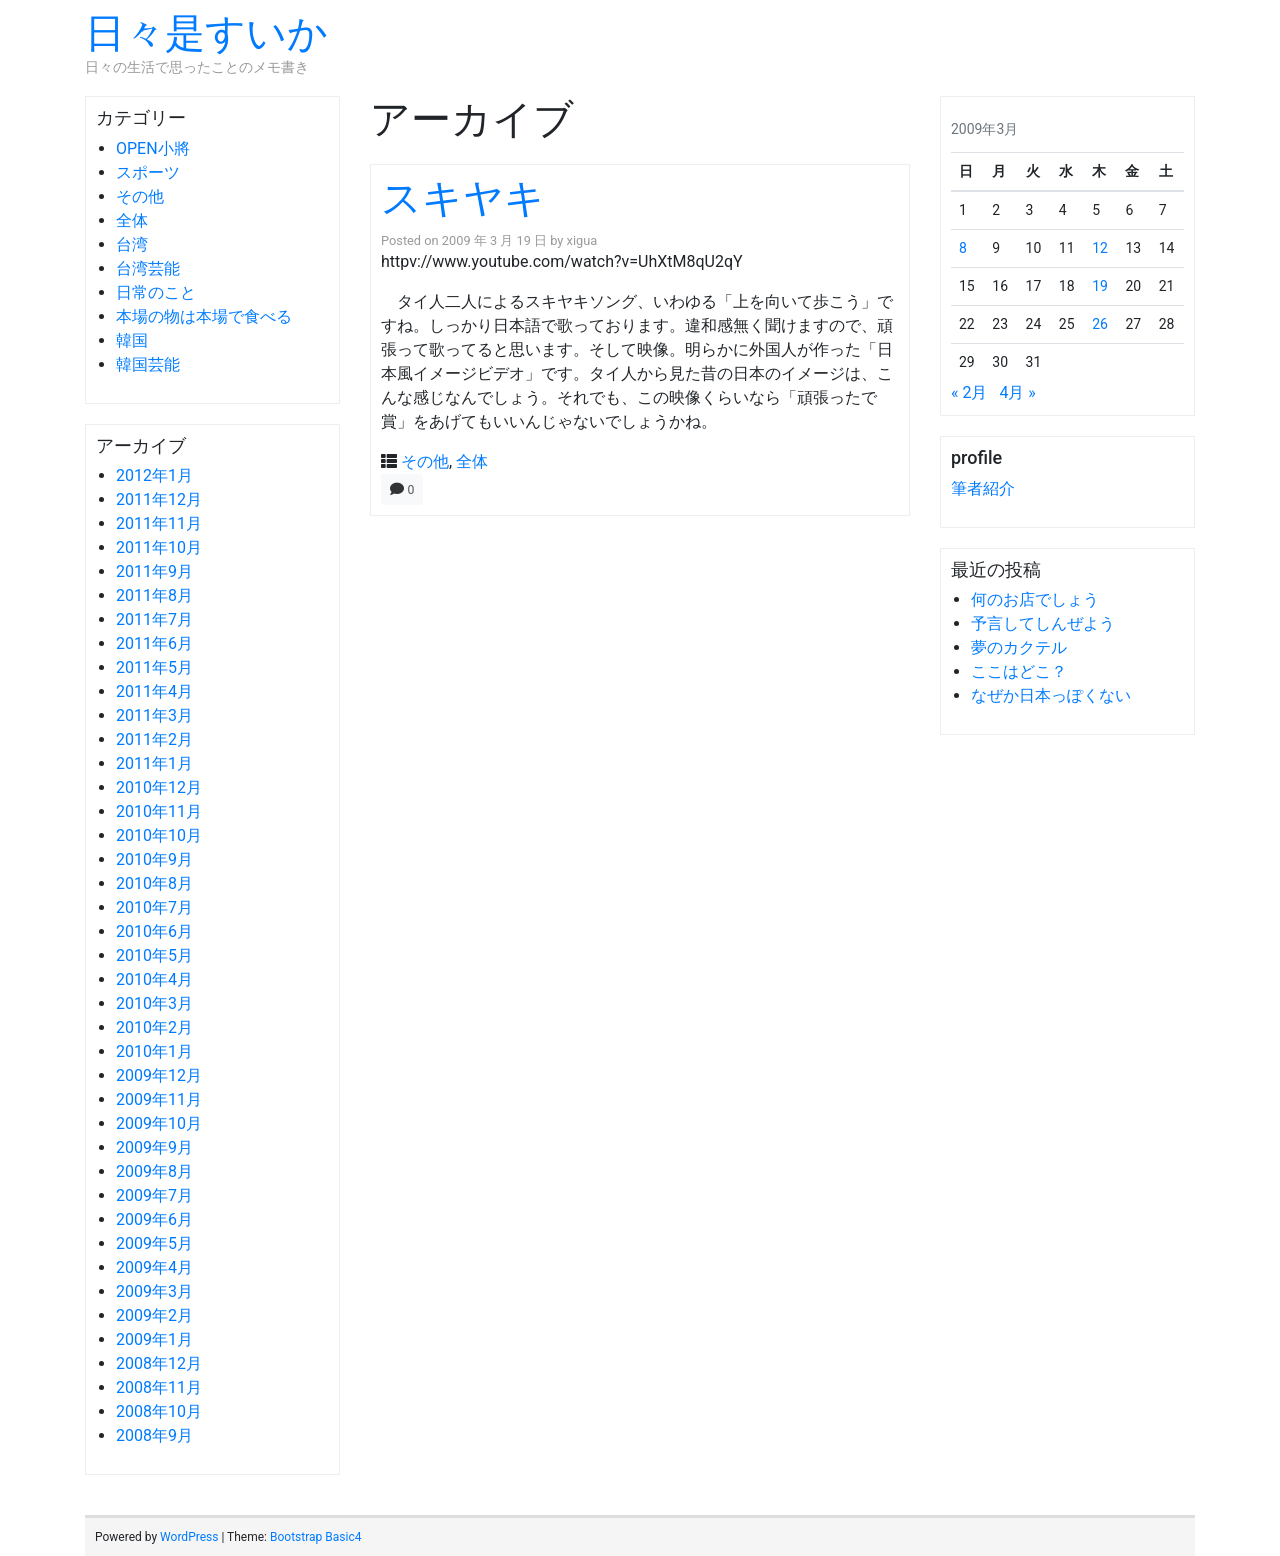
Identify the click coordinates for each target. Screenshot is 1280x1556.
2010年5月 (154, 955)
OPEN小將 (153, 148)
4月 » (1017, 392)
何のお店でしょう (1035, 599)
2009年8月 (154, 1171)
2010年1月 (154, 1051)
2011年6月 (154, 643)
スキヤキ (463, 198)
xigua (582, 240)
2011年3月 (154, 715)
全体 (132, 220)
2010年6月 (154, 931)
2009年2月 (154, 1315)
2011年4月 (154, 691)
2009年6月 (154, 1219)
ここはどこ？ (1019, 671)
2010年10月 (159, 835)
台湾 (132, 244)
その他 (140, 196)
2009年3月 (154, 1291)
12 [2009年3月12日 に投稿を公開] (1100, 248)
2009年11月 (159, 1099)
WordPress (189, 1537)
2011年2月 (154, 739)
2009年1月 (154, 1339)
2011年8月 (154, 595)
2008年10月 (159, 1411)
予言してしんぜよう (1043, 623)
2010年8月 (154, 883)
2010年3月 (154, 1003)
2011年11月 (159, 523)
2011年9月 (154, 571)
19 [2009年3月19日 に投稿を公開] (1100, 286)
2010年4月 (154, 979)
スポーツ (148, 172)
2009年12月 (159, 1075)
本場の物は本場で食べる (204, 316)
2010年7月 (154, 907)
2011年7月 (154, 619)
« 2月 (969, 392)
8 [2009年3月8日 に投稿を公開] (963, 248)
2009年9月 (154, 1147)
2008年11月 (159, 1387)
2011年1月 (154, 763)
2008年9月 (154, 1435)
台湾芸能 (148, 268)
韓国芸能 (148, 364)
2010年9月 (154, 859)
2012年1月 (154, 475)
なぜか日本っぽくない (1051, 695)
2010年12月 (159, 787)
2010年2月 (154, 1027)
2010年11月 (159, 811)
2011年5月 (154, 667)
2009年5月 (154, 1243)
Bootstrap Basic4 (315, 1537)
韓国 (132, 340)
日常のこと (156, 292)
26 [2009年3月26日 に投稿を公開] (1100, 324)
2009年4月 (154, 1267)
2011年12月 (159, 499)
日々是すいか (206, 33)
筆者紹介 (983, 488)
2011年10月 (159, 547)
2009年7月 (154, 1195)
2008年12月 (159, 1363)
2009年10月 (159, 1123)
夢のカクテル (1019, 647)
